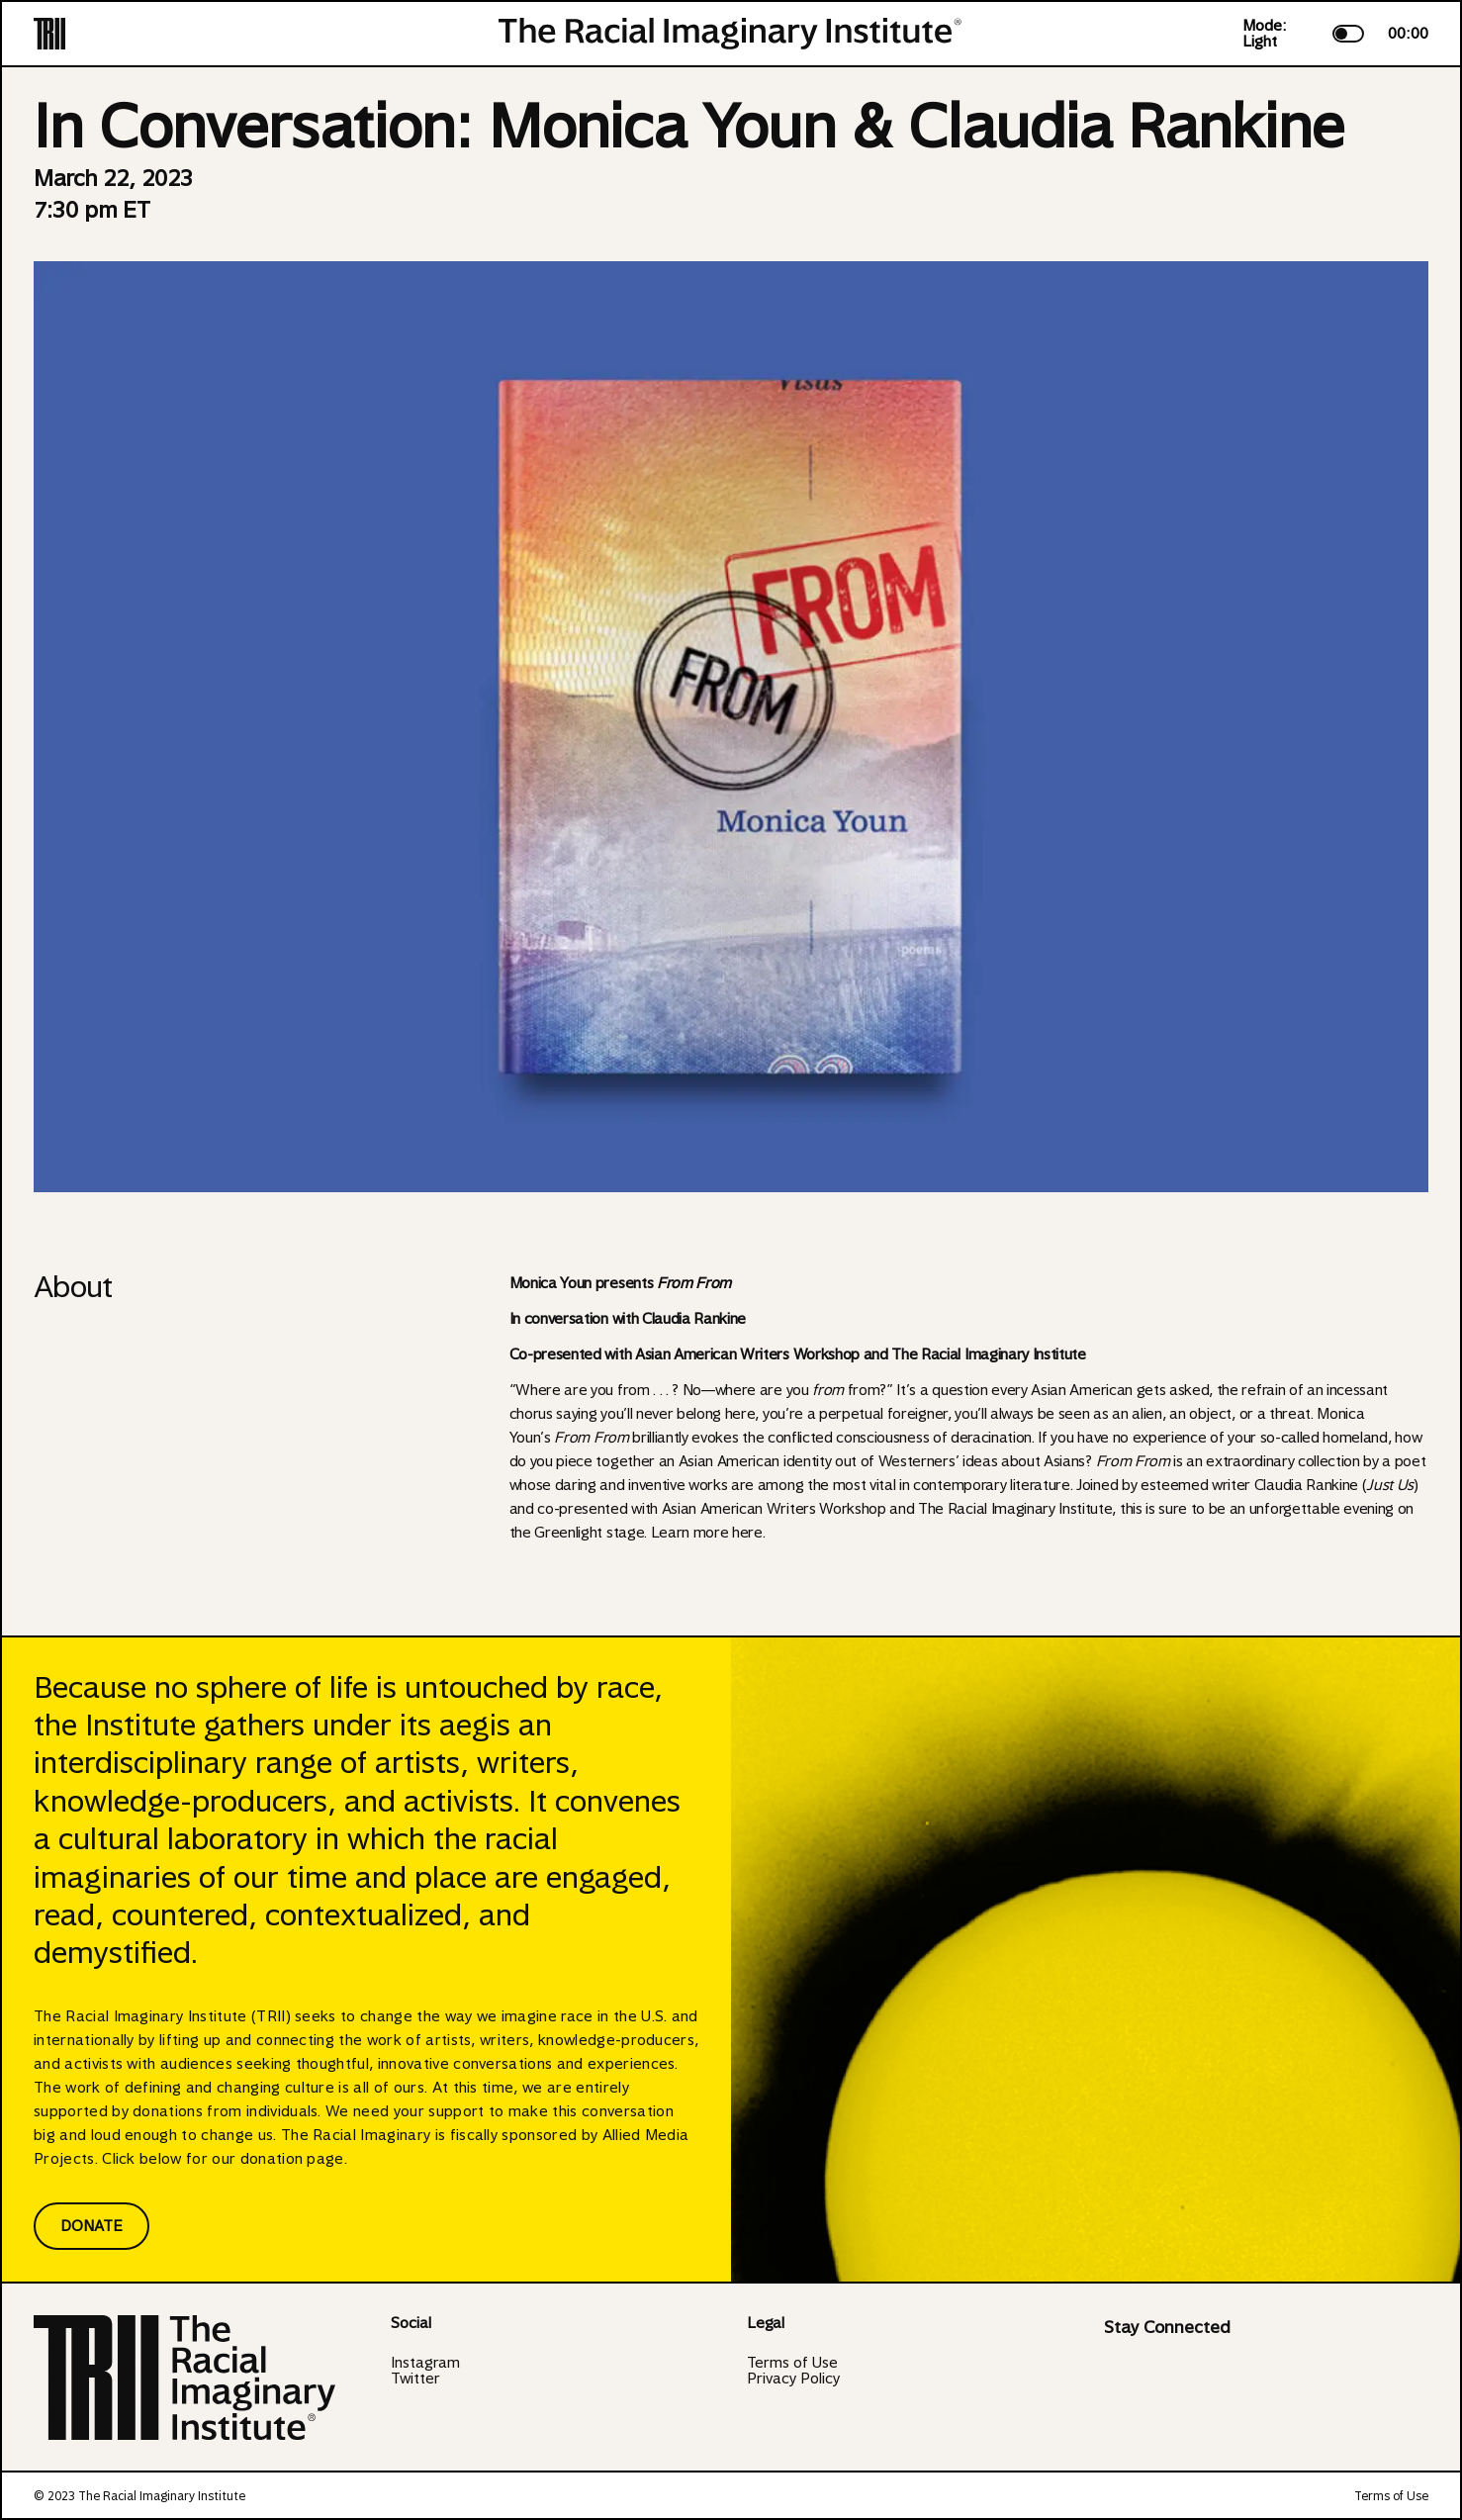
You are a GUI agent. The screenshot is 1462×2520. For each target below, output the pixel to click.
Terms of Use (792, 2363)
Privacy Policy (793, 2378)
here (747, 1532)
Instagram (425, 2363)
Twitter (415, 2378)
